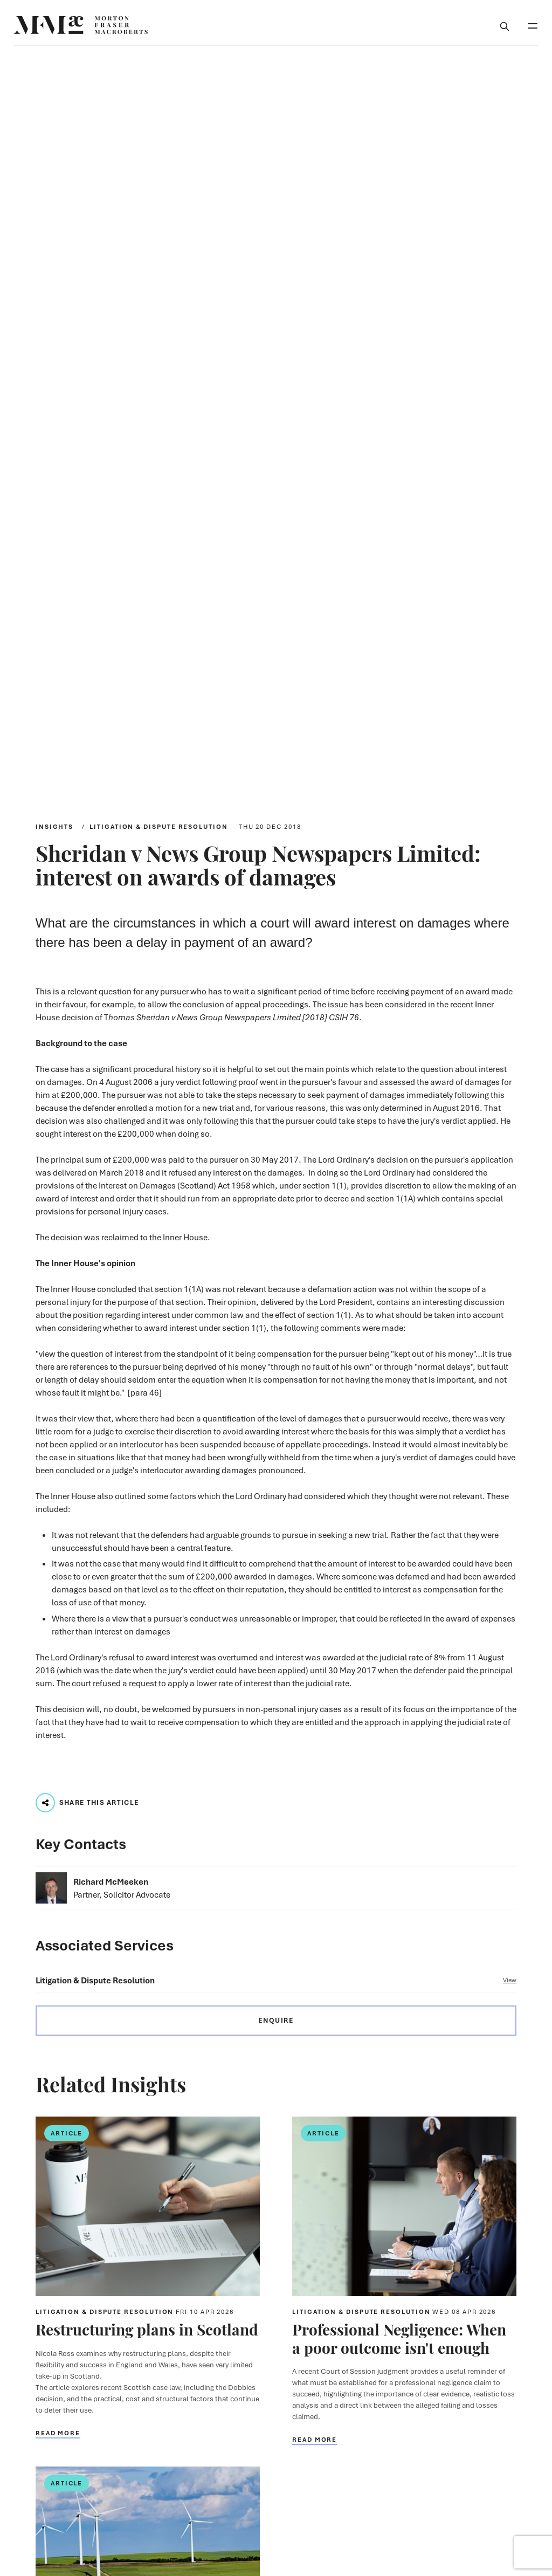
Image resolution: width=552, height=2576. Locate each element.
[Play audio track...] (45, 1802)
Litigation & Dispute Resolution (158, 826)
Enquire (275, 2020)
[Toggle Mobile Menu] (532, 25)
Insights (54, 826)
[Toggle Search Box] (504, 24)
